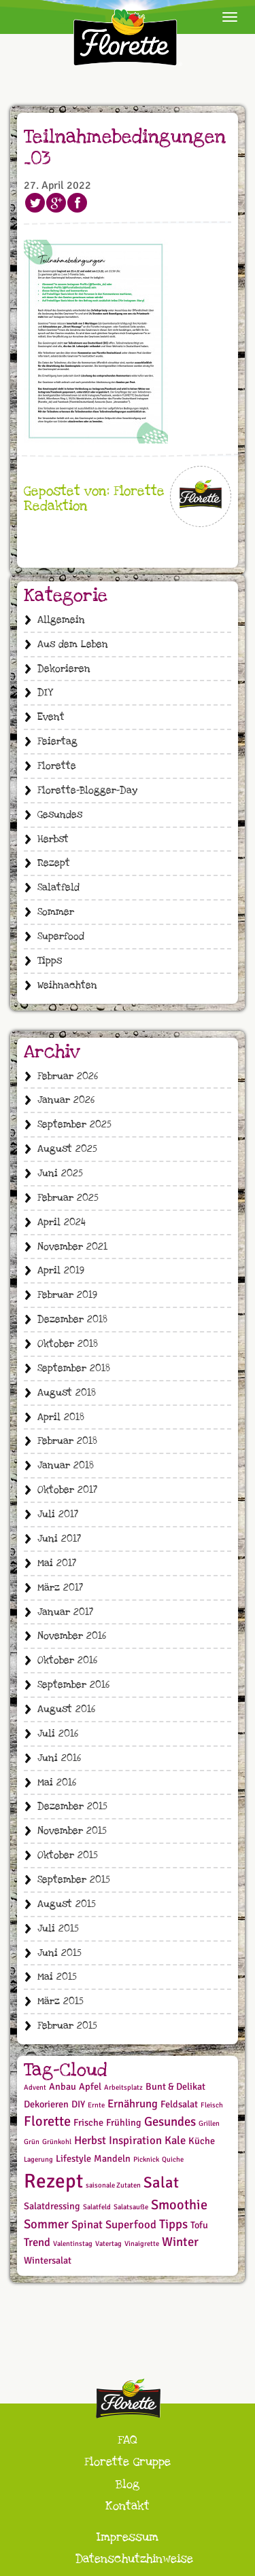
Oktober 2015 (67, 1855)
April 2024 (61, 1222)
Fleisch (212, 2105)
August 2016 (66, 1709)
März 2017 (60, 1587)
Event (51, 716)
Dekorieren (63, 668)
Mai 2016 (56, 1782)
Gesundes (59, 814)
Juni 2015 (59, 1952)
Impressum (127, 2537)
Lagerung (38, 2159)
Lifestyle (73, 2158)
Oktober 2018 (67, 1343)
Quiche (173, 2159)
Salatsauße (131, 2206)
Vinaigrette (141, 2243)
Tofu (199, 2225)
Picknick (146, 2159)
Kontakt (127, 2506)
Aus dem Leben (72, 644)
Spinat (87, 2224)
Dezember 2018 (72, 1319)
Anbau (62, 2086)
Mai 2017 (56, 1563)
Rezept (53, 862)
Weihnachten (67, 985)
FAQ (127, 2440)
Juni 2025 (60, 1173)
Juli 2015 (58, 1928)
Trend (37, 2242)
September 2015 (73, 1879)
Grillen (209, 2123)
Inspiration (135, 2140)
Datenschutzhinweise (134, 2558)
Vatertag (108, 2243)
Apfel (90, 2086)
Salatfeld (58, 887)
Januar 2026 (66, 1099)
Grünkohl (56, 2141)
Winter (180, 2241)
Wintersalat (47, 2260)
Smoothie (179, 2204)
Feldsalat (179, 2104)
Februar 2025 (68, 1197)
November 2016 (71, 1635)
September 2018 (73, 1368)
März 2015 (60, 2001)
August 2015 (66, 1904)
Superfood (60, 936)
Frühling (123, 2122)
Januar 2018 (65, 1465)
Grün (31, 2141)
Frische (88, 2122)
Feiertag (57, 741)
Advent (35, 2087)
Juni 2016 (59, 1758)
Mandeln (112, 2158)
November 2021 (72, 1246)
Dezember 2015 (72, 1806)
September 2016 (73, 1684)
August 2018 (66, 1392)
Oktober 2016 (67, 1660)
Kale (175, 2140)
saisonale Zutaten (113, 2185)
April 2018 (60, 1417)
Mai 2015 (57, 1976)
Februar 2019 (67, 1294)
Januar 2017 (65, 1612)
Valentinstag (72, 2243)
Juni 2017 (59, 1538)
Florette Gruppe (127, 2461)
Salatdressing (52, 2206)
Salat (161, 2182)
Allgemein (61, 619)
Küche (201, 2141)
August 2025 (67, 1148)
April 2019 (60, 1270)
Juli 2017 (57, 1514)
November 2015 (72, 1830)
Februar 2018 (67, 1440)
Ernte (96, 2105)
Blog (127, 2484)
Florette (56, 765)
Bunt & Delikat (175, 2086)
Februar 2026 (67, 1076)
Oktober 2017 (67, 1489)
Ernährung (132, 2104)
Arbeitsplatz (123, 2087)
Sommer (55, 911)
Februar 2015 (67, 2025)
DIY (44, 692)
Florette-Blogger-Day (87, 790)
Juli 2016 (57, 1733)
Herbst (53, 839)
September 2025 (74, 1124)
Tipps (49, 960)
